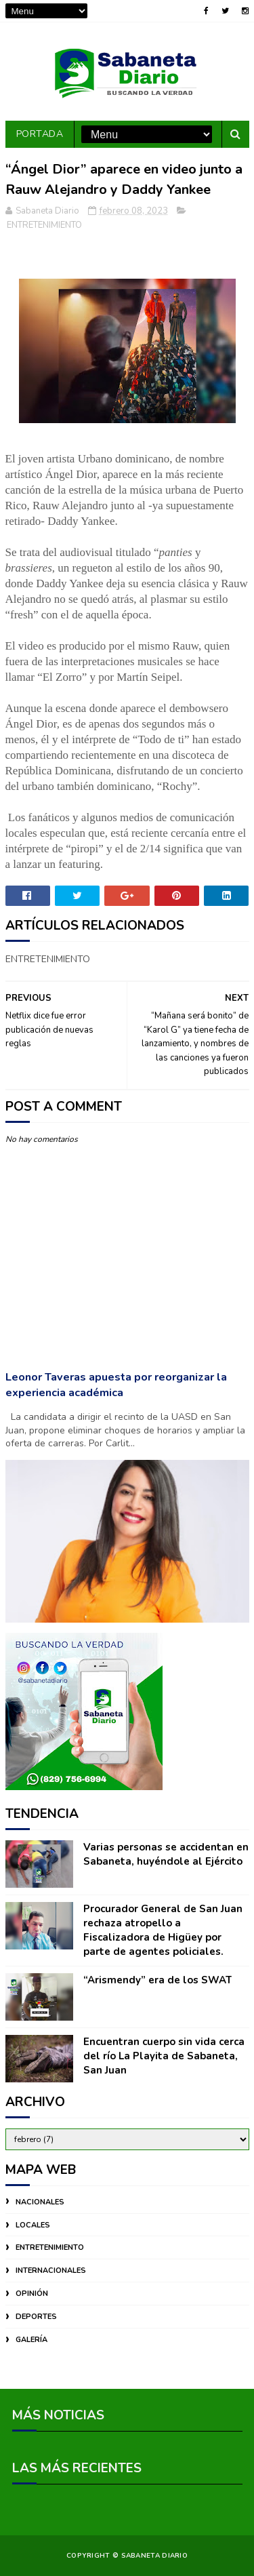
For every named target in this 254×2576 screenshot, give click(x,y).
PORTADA (40, 133)
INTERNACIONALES (51, 2270)
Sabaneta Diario (154, 2555)
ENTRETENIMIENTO (44, 225)
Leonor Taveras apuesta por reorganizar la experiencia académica (116, 1384)
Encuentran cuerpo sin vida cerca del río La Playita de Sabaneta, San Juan (164, 2056)
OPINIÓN (32, 2293)
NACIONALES (40, 2202)
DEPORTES (36, 2317)
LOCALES (33, 2225)
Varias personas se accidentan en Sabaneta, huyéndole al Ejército (166, 1854)
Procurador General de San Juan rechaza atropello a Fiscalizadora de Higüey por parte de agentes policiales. (162, 1930)
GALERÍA (31, 2340)
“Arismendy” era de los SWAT (157, 1980)
